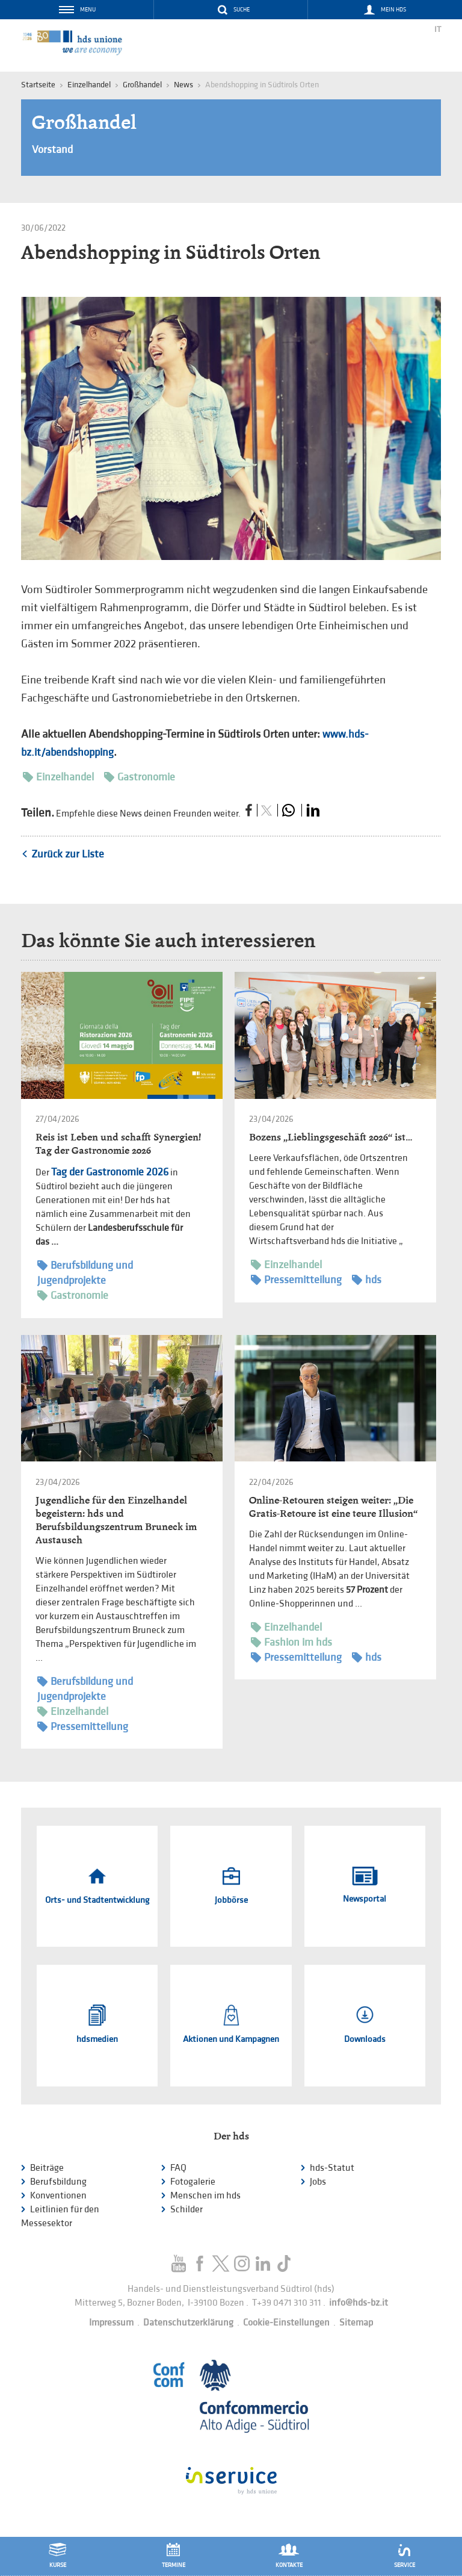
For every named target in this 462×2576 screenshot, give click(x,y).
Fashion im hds (291, 1642)
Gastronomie (139, 777)
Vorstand (52, 149)
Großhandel (142, 84)
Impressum (111, 2323)
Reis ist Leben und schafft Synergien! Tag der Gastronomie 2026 (118, 1144)
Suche (241, 9)
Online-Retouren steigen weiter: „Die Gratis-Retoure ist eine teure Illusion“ (333, 1507)
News (183, 84)
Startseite (38, 84)
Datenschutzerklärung (188, 2323)
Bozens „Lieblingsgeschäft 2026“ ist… (330, 1137)
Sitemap (356, 2323)
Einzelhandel (58, 777)
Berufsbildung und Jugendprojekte (85, 1272)
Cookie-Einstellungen (286, 2323)
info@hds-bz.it (358, 2303)
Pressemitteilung (296, 1279)
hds (366, 1279)
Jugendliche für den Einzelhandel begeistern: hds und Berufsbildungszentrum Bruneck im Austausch (116, 1520)
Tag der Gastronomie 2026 (109, 1172)
